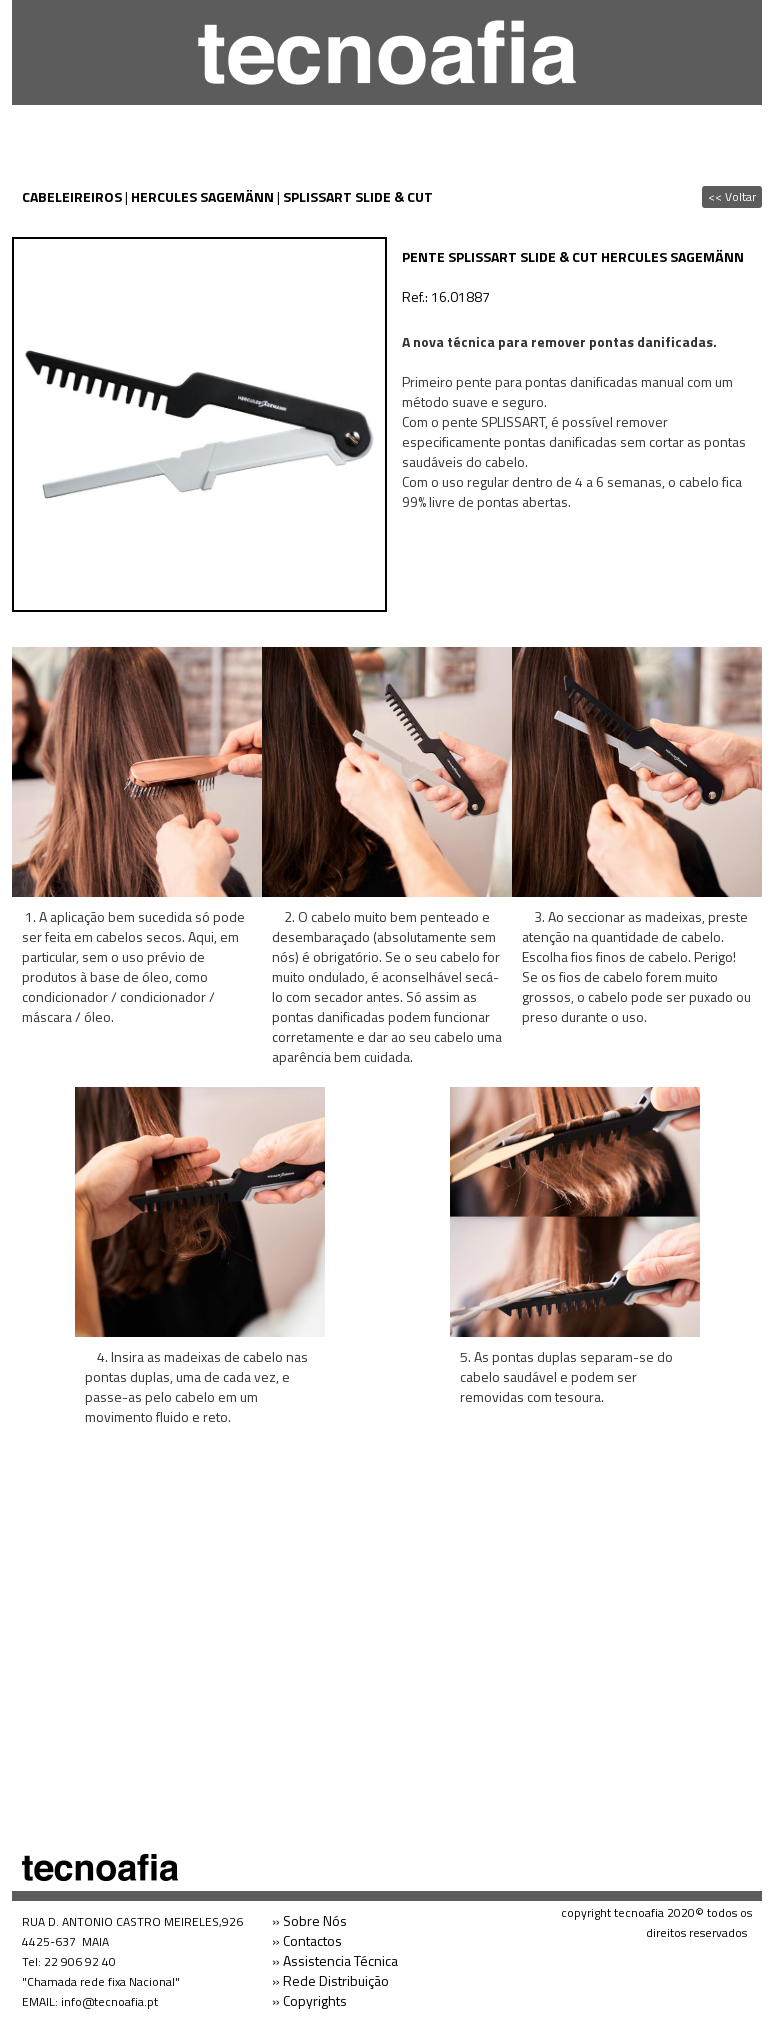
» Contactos (307, 1940)
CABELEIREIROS (72, 196)
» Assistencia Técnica (335, 1960)
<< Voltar (732, 196)
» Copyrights (309, 2000)
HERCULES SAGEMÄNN (202, 196)
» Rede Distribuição (330, 1980)
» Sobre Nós (309, 1920)
